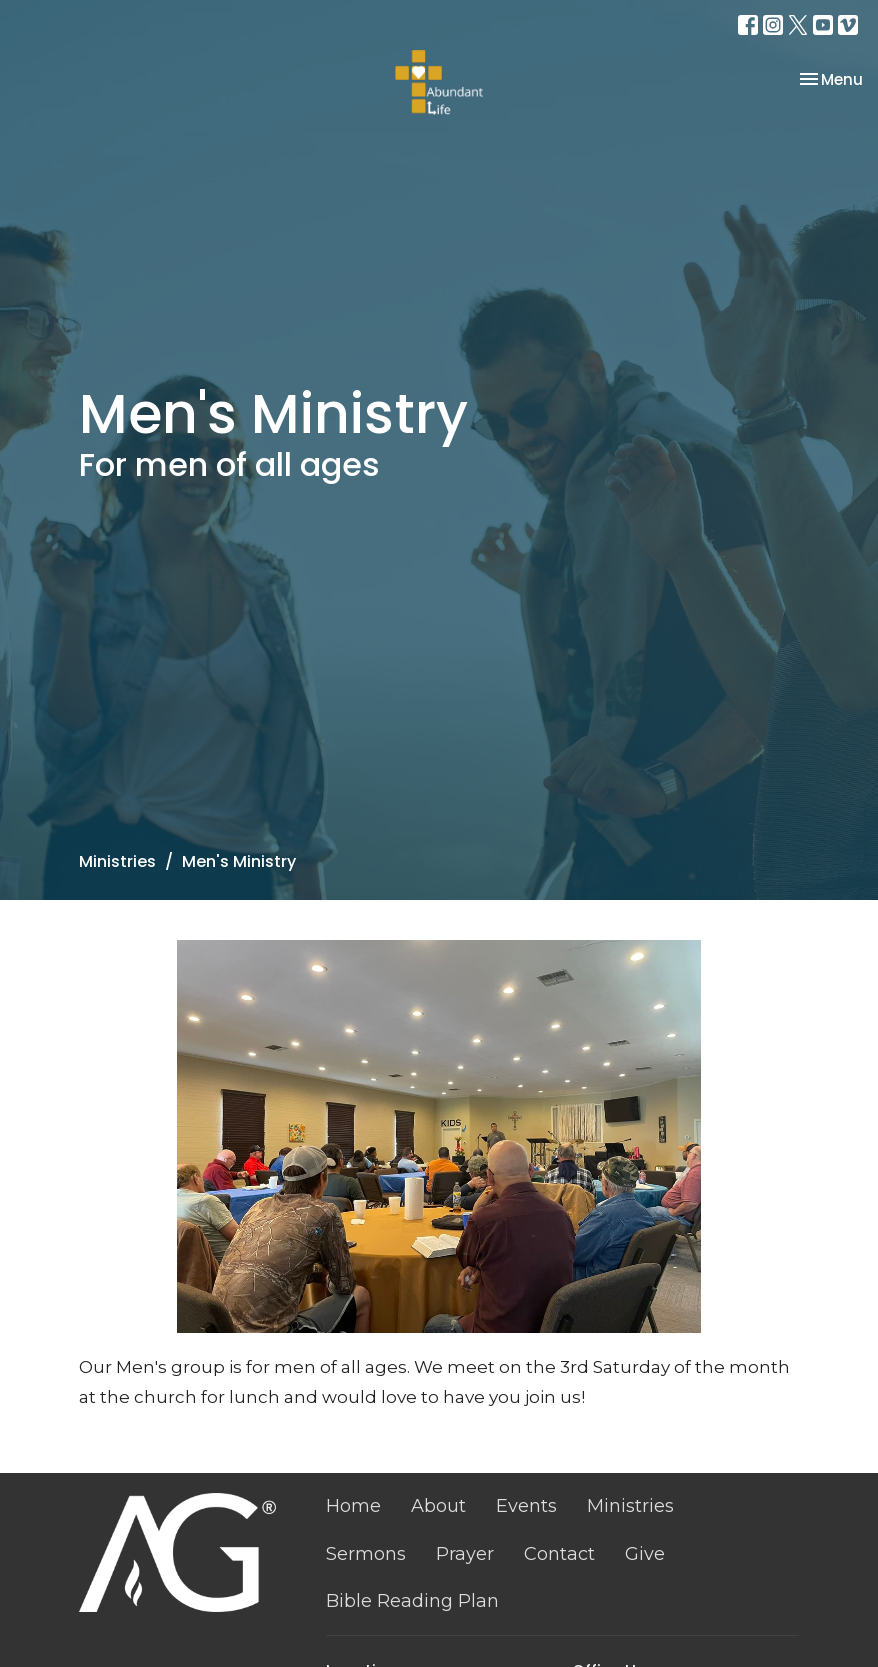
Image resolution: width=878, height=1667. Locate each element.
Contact (559, 1554)
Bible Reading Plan (412, 1601)
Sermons (366, 1554)
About (438, 1506)
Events (526, 1506)
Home (353, 1506)
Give (645, 1554)
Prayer (465, 1554)
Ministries (117, 861)
